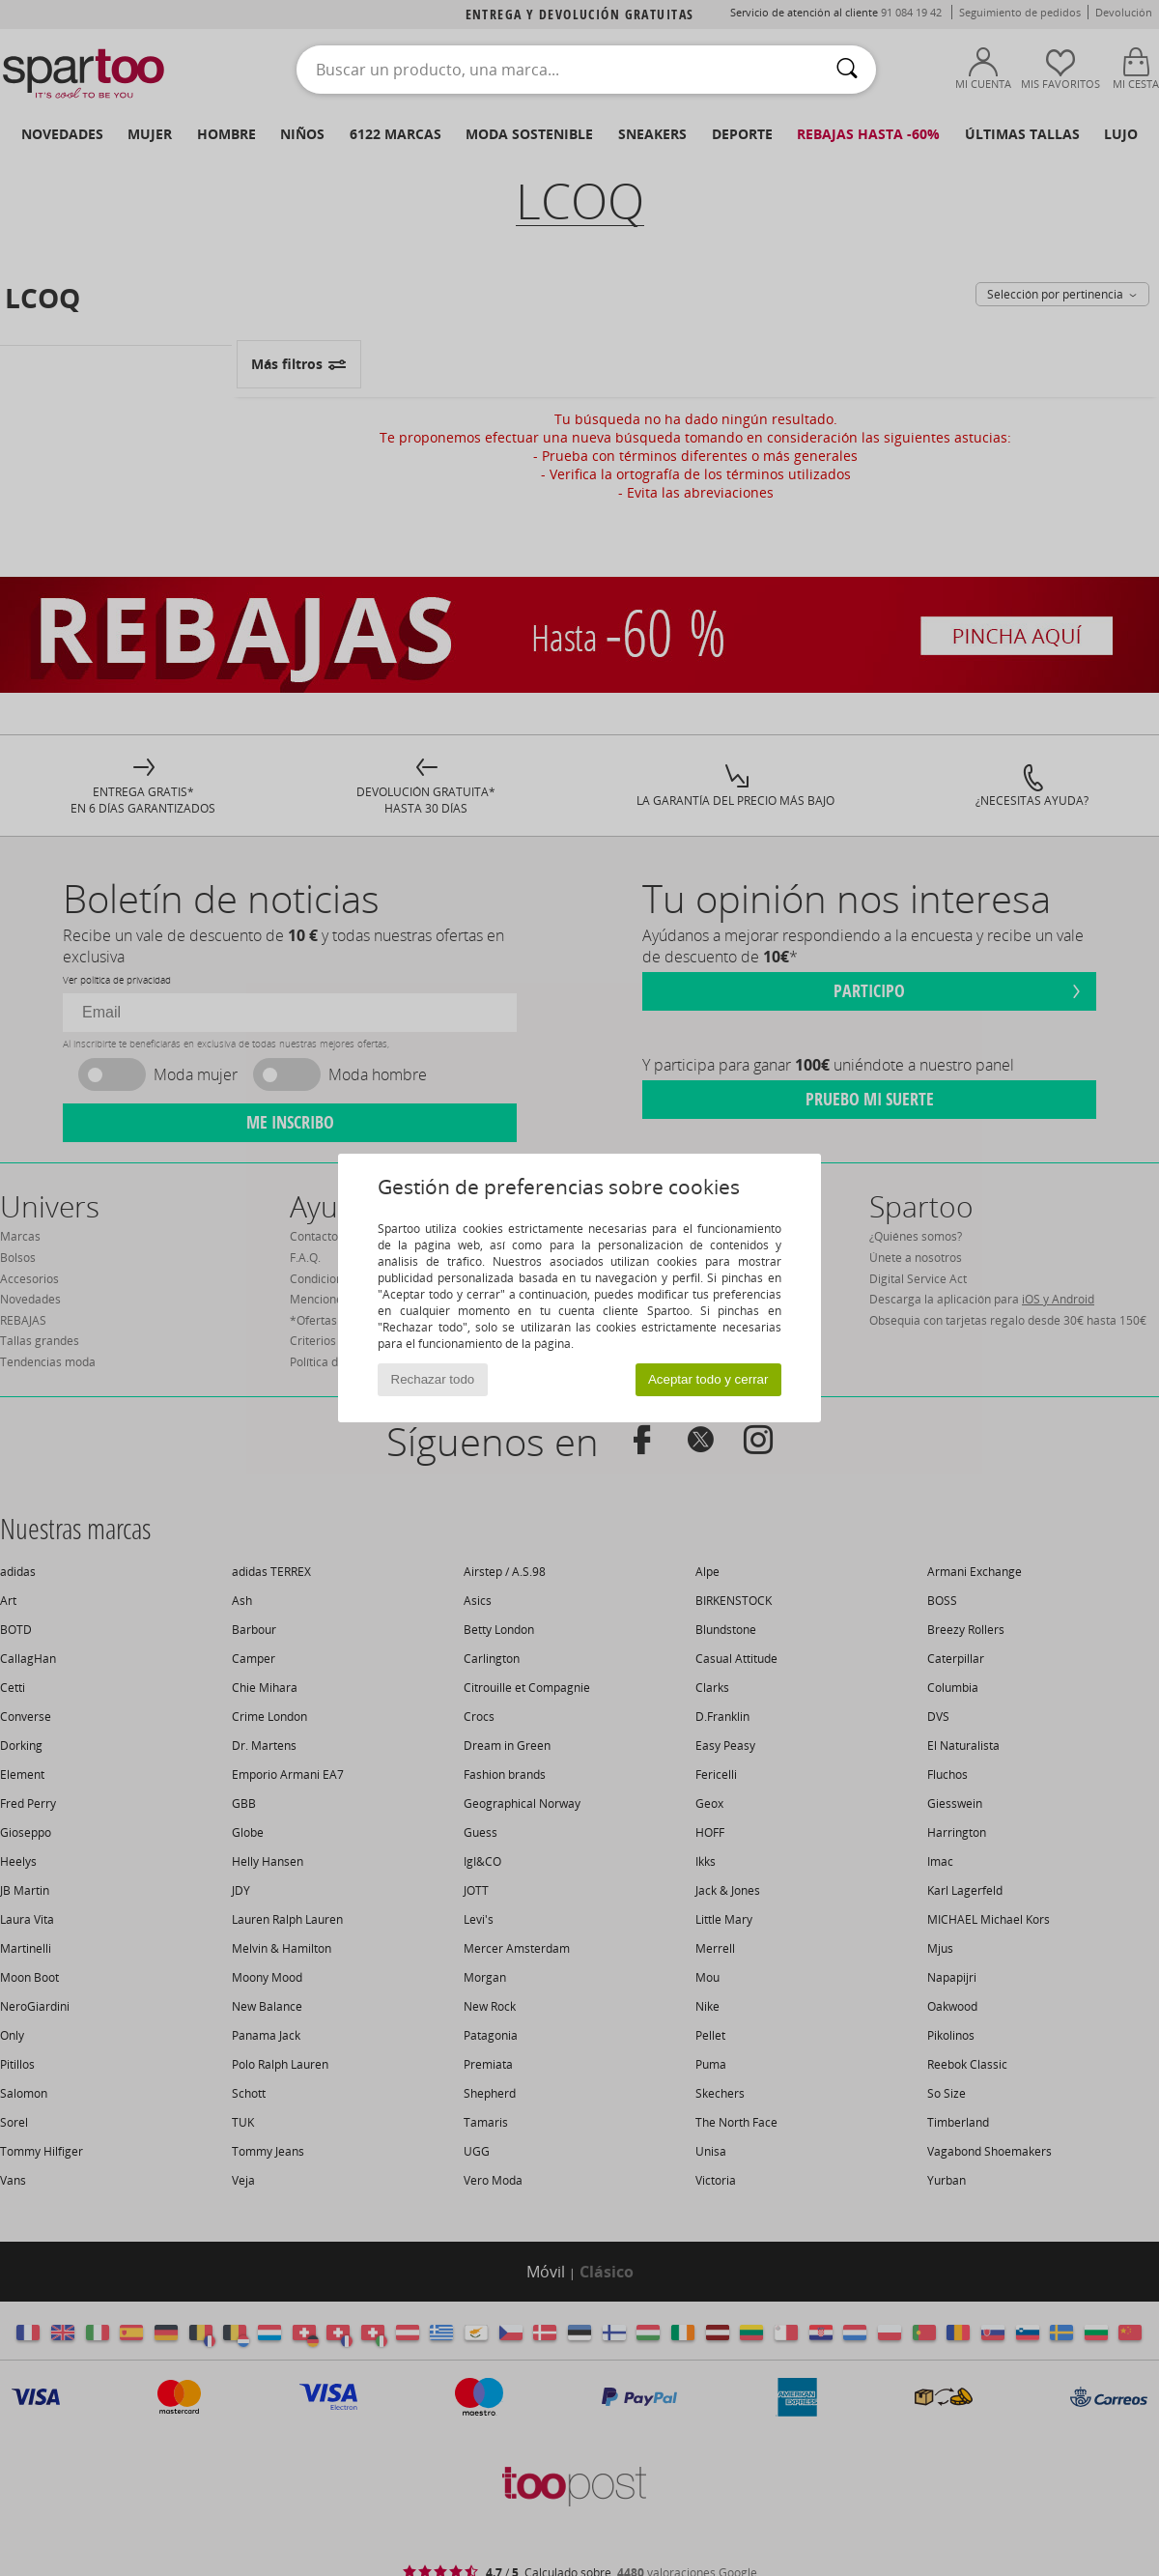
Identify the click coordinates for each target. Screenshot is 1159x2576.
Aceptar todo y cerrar (708, 1379)
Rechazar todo (433, 1379)
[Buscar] (847, 69)
